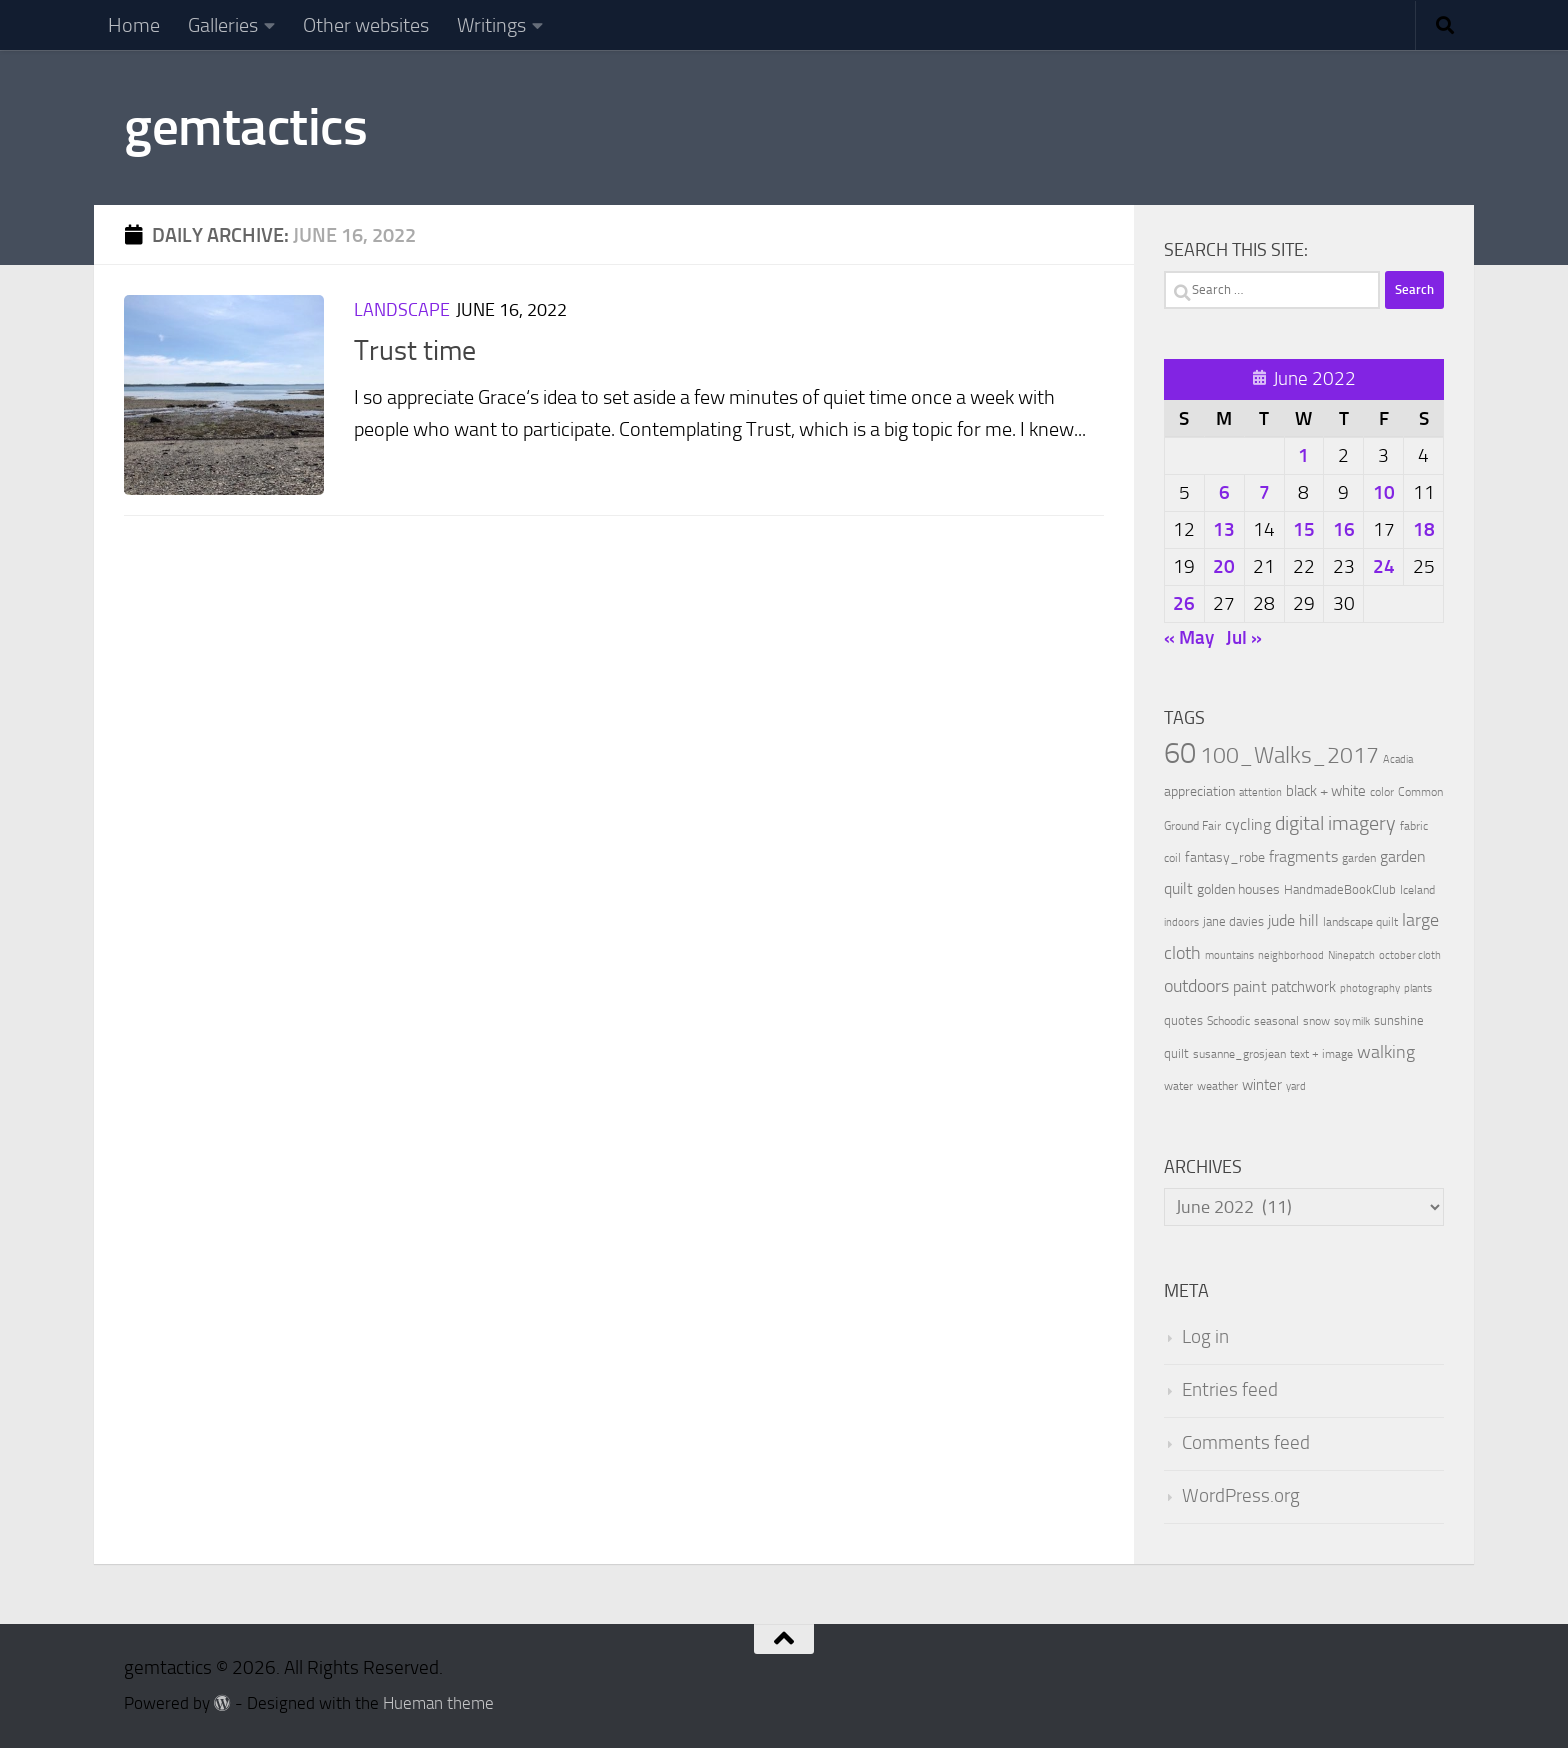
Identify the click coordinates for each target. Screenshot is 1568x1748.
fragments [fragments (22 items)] (1303, 856)
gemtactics (245, 127)
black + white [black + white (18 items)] (1326, 791)
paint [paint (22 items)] (1250, 986)
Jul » (1244, 637)
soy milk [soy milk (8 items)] (1352, 1021)
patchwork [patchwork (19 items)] (1303, 987)
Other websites (366, 25)
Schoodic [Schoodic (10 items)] (1228, 1021)
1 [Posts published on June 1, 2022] (1303, 455)
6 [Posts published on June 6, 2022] (1224, 492)
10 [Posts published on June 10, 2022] (1384, 492)
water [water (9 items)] (1178, 1086)
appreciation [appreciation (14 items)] (1199, 791)
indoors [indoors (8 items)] (1181, 922)
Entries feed (1230, 1390)
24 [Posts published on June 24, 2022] (1384, 566)
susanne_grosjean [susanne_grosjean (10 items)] (1239, 1054)
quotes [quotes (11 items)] (1183, 1020)
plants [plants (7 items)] (1418, 988)
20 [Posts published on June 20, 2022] (1224, 566)
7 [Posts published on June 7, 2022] (1264, 492)
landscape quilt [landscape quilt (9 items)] (1360, 922)
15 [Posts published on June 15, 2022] (1304, 529)
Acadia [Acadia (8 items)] (1398, 759)
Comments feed (1246, 1443)
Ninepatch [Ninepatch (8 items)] (1351, 955)
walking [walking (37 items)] (1386, 1052)
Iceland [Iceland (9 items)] (1417, 890)
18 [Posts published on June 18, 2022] (1424, 529)
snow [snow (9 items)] (1316, 1021)
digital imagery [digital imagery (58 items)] (1335, 823)
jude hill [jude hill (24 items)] (1293, 920)
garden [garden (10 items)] (1359, 858)
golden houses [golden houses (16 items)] (1238, 889)
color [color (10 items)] (1382, 792)
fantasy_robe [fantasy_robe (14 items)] (1225, 857)
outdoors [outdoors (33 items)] (1196, 986)
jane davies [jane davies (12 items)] (1233, 921)
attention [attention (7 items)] (1260, 792)
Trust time (415, 350)
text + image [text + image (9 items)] (1321, 1054)
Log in (1205, 1337)
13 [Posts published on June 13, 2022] (1224, 529)
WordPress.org (1241, 1496)
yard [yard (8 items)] (1296, 1086)
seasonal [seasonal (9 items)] (1276, 1021)
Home (134, 25)
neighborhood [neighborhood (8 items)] (1291, 955)
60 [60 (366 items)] (1180, 753)
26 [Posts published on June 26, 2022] (1184, 603)
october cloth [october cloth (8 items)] (1410, 955)
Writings (491, 25)
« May (1189, 637)
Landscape (402, 310)
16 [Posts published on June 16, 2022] (1344, 529)
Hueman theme (438, 1703)
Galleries (223, 25)
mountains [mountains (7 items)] (1229, 955)
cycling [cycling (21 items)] (1248, 824)
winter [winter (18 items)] (1262, 1085)
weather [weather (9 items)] (1217, 1086)
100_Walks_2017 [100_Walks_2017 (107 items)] (1289, 755)
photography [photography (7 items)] (1370, 988)
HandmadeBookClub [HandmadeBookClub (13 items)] (1340, 889)
